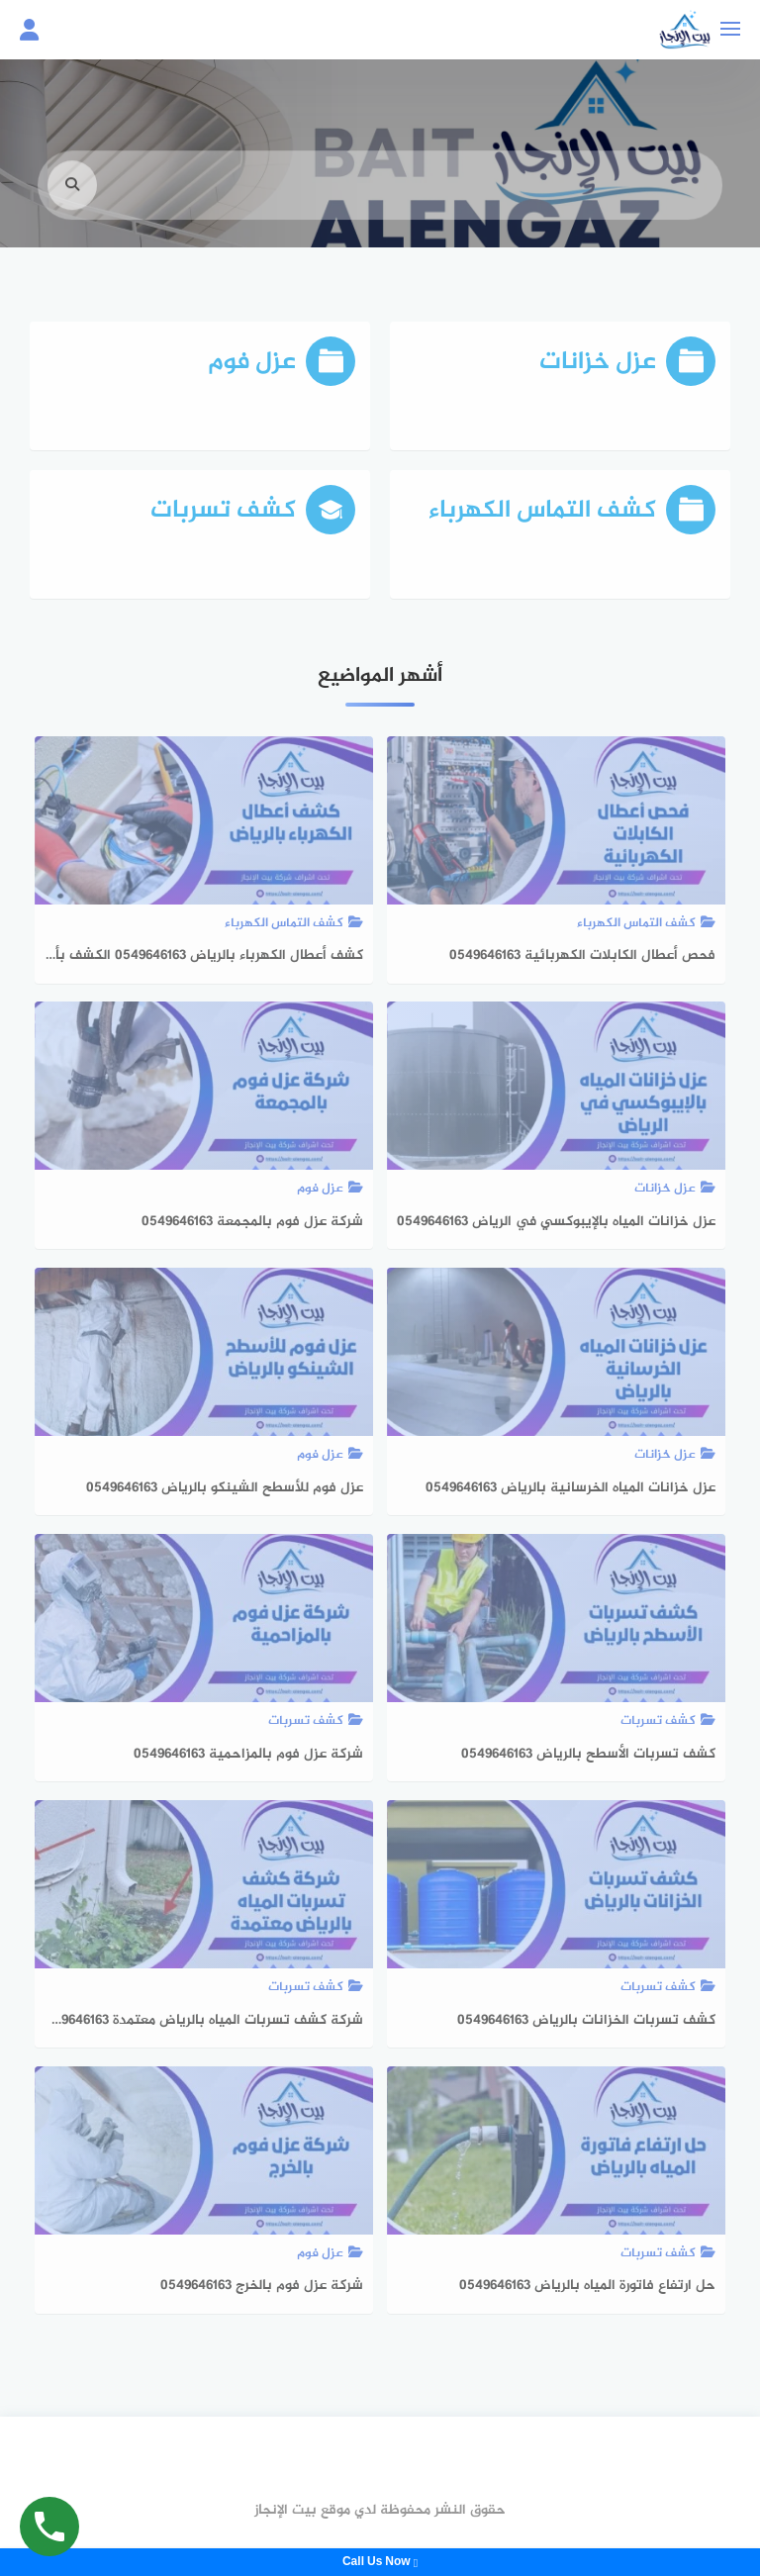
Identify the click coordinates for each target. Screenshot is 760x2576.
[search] (72, 207)
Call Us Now (380, 2562)
